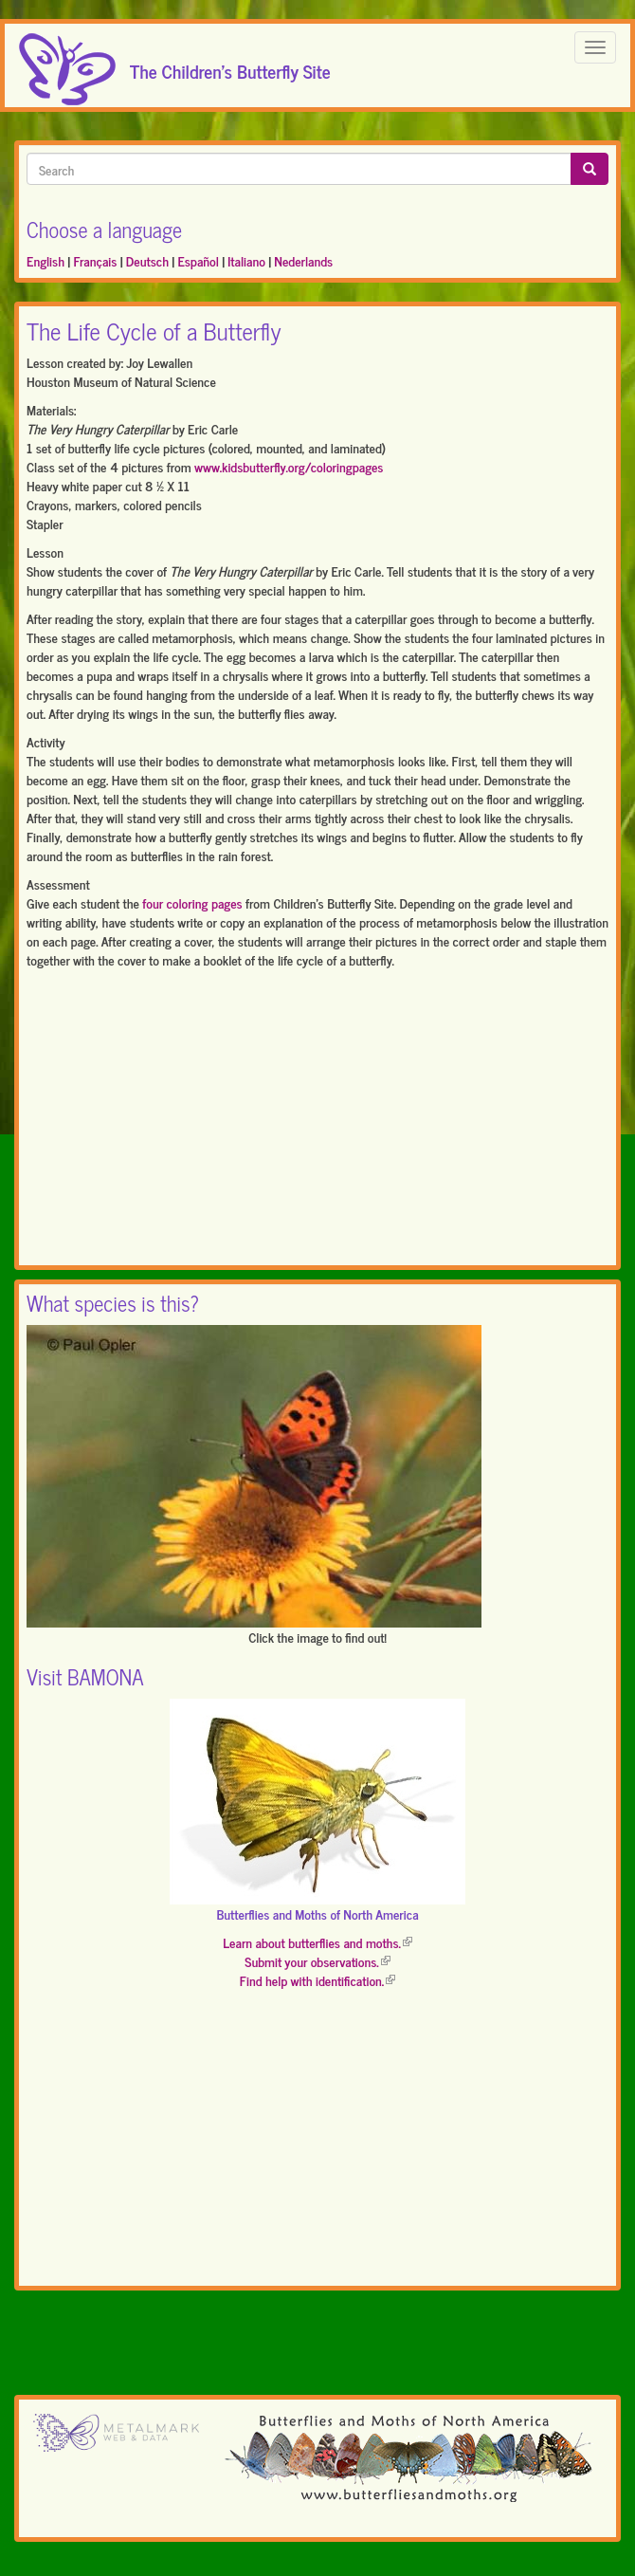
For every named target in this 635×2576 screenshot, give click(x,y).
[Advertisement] (317, 1121)
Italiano (246, 260)
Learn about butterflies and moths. (317, 1942)
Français (95, 260)
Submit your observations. (317, 1961)
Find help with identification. (317, 1980)
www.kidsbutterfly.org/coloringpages (288, 466)
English (45, 260)
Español (197, 260)
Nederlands (303, 260)
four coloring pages (192, 902)
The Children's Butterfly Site (230, 65)
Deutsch (147, 260)
